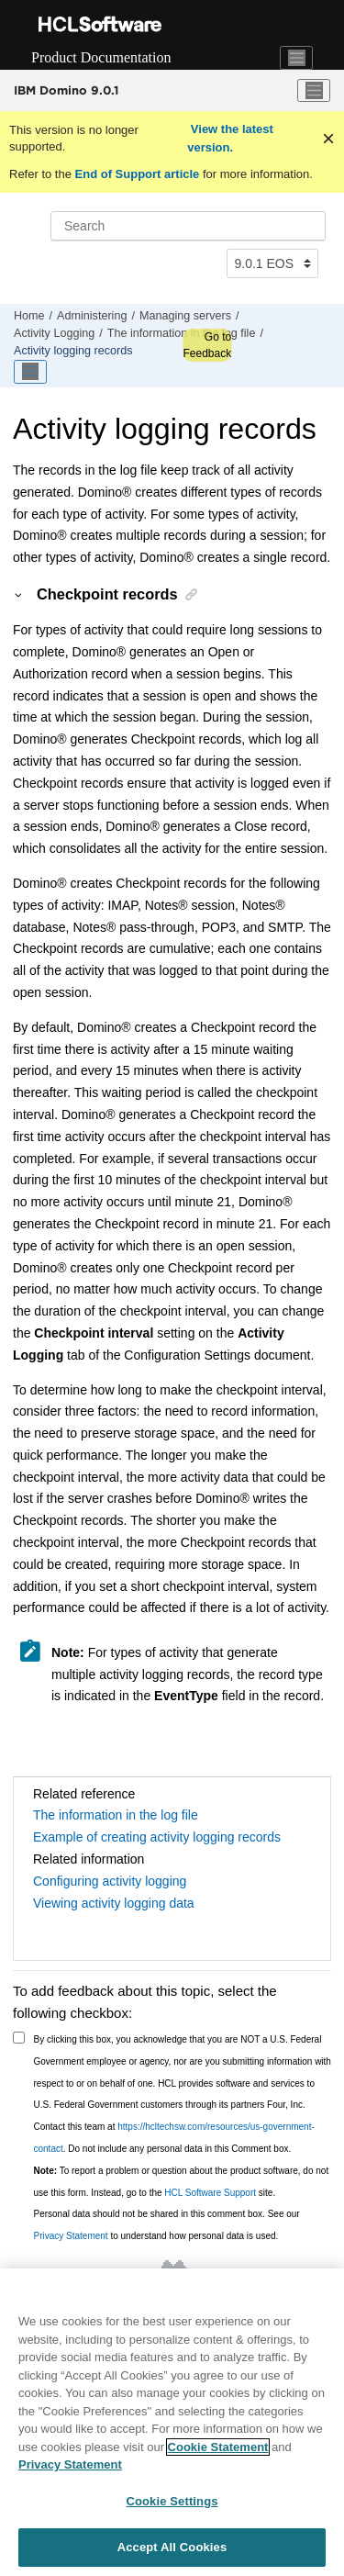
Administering (92, 315)
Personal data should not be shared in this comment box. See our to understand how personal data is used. (167, 2225)
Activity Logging (54, 333)
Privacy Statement (71, 2236)
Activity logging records (73, 350)
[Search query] (188, 226)
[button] (19, 594)
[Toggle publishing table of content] (30, 372)
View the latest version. (230, 138)
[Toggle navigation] (296, 58)
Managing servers (185, 315)
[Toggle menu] (313, 91)
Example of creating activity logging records (157, 1837)
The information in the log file (181, 333)
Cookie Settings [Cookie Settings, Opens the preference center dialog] (171, 2504)
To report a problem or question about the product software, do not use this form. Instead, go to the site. (181, 2182)
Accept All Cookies (172, 2551)
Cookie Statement (218, 2450)
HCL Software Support (210, 2193)
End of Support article (137, 174)
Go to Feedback (207, 345)
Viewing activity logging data (113, 1903)
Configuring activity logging (109, 1881)
